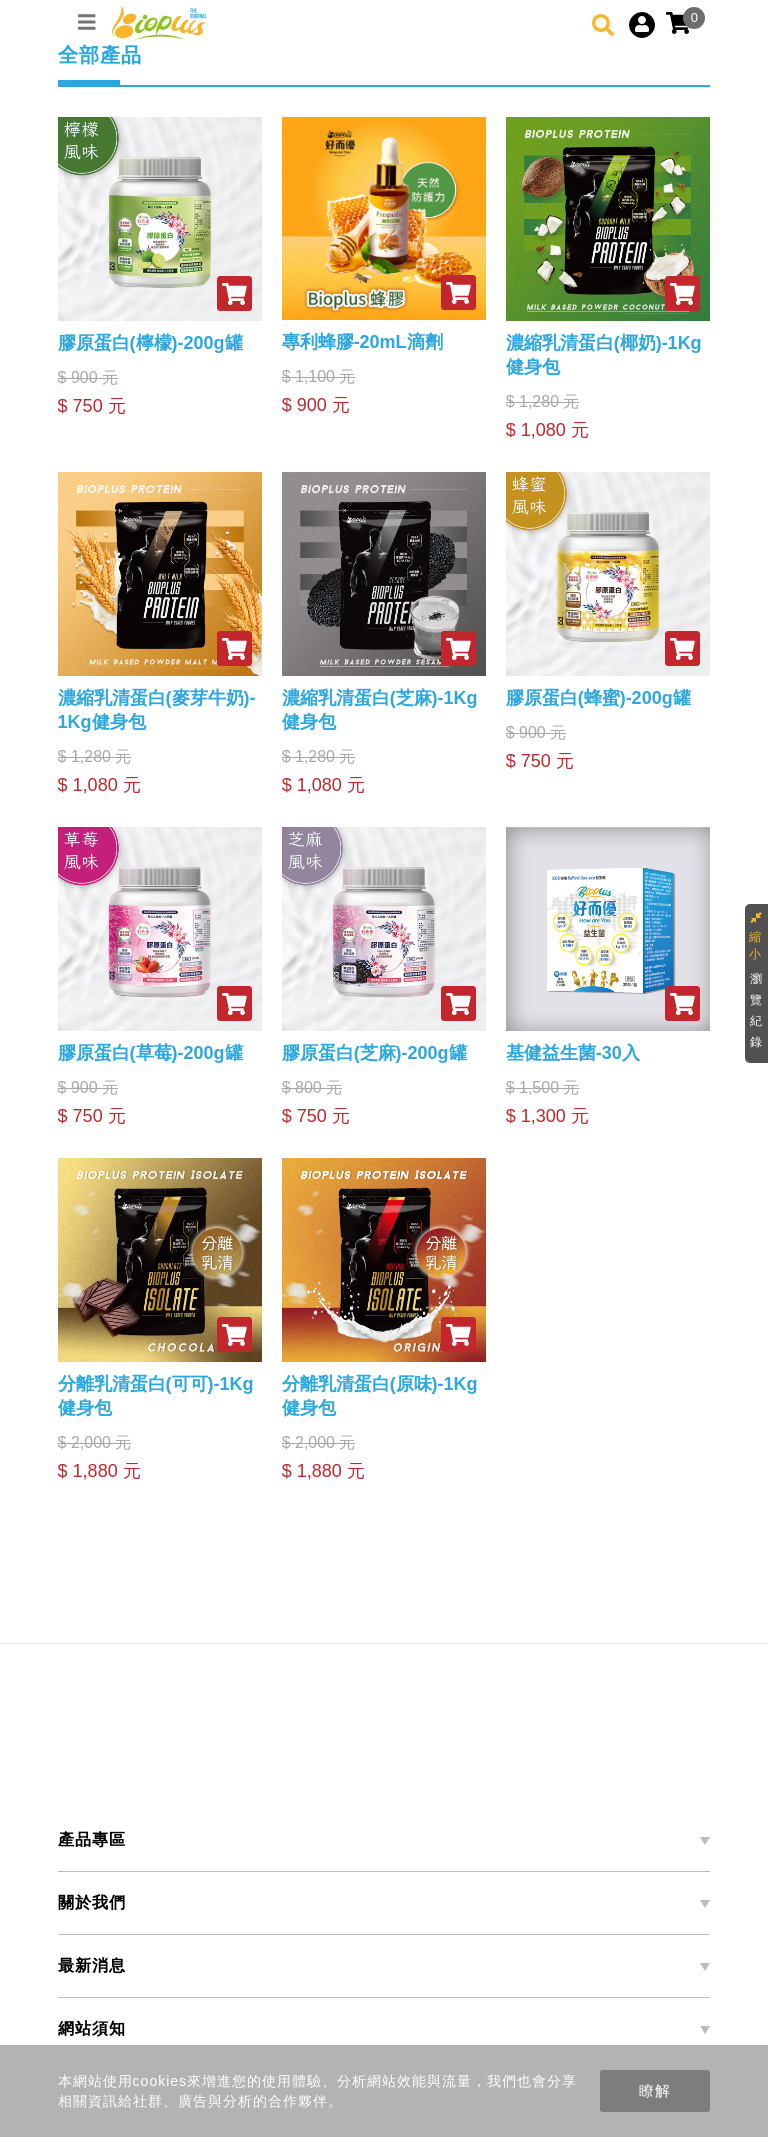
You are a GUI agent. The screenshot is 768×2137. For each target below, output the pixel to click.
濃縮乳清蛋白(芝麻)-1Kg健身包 (380, 710)
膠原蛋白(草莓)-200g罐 (150, 1053)
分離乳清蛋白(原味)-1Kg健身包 (380, 1396)
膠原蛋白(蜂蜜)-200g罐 (598, 698)
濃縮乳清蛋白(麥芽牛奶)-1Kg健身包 (157, 710)
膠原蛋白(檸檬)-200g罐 (150, 343)
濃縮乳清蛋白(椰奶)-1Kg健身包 (604, 355)
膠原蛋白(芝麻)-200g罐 (374, 1053)
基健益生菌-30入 (573, 1053)
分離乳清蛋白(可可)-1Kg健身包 (156, 1396)
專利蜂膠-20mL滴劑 (362, 342)
